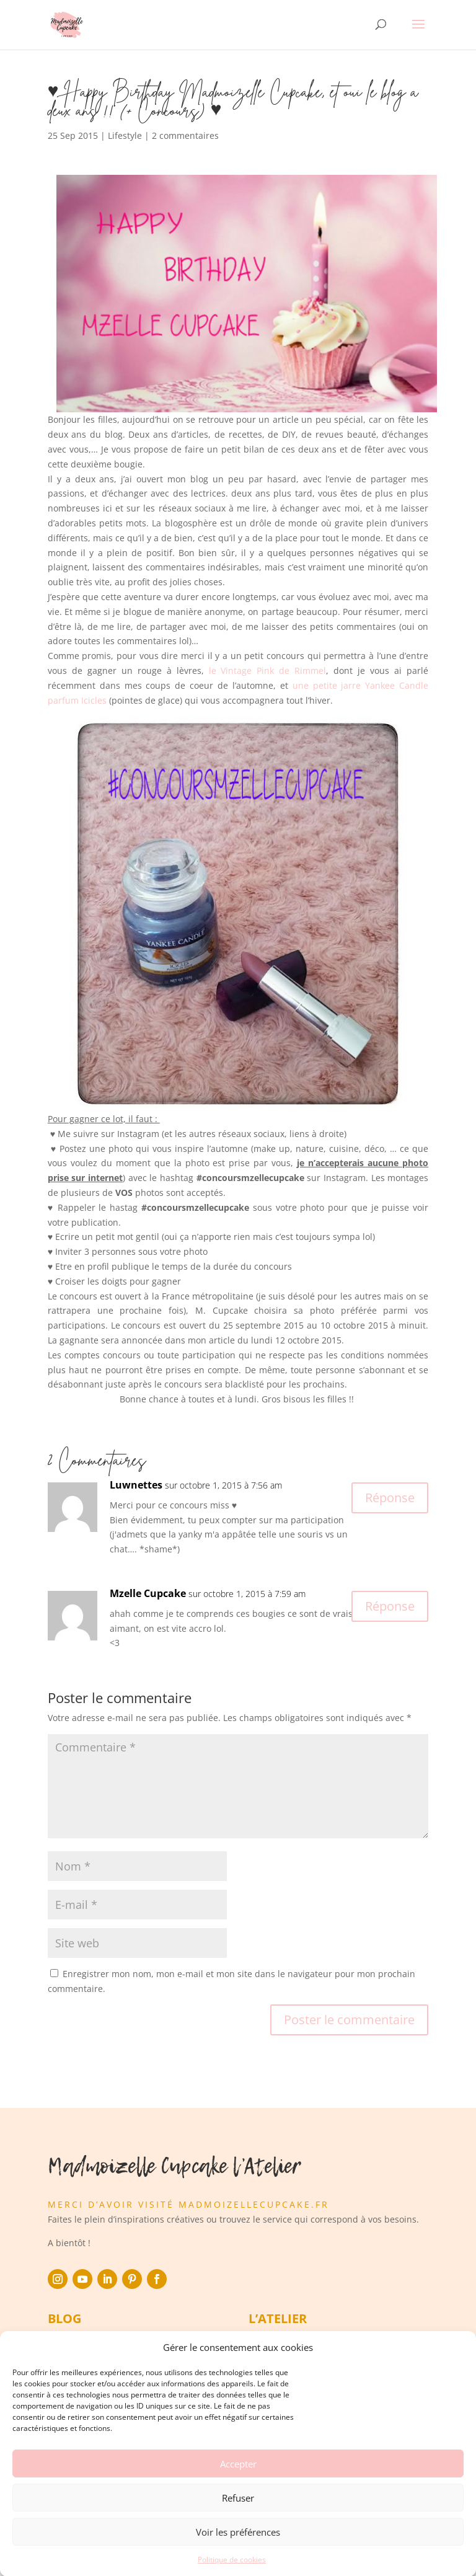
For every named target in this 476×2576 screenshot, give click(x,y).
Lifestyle (125, 135)
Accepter (238, 2489)
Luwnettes (136, 1485)
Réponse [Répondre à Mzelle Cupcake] (390, 1606)
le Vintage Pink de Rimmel (268, 670)
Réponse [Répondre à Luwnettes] (390, 1497)
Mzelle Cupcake (148, 1593)
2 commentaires (185, 135)
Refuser (238, 2523)
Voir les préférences (238, 2557)
